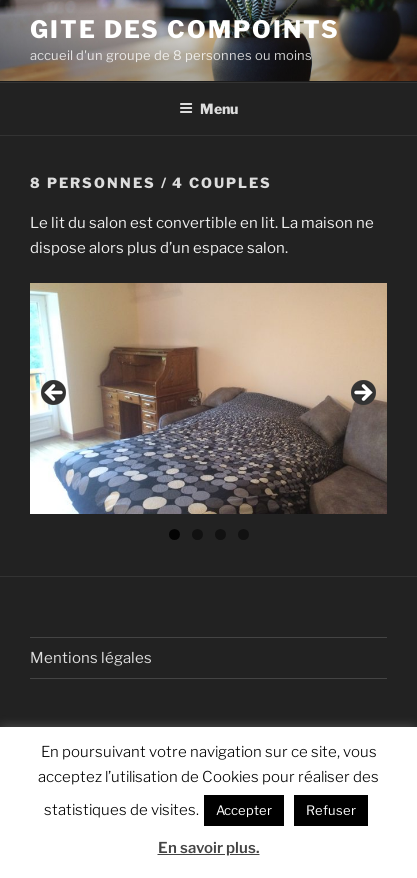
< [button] (55, 394)
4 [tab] (243, 534)
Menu (208, 108)
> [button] (362, 394)
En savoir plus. (209, 848)
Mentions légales (91, 658)
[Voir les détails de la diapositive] (208, 398)
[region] (208, 398)
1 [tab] (174, 534)
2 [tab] (197, 534)
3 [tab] (220, 534)
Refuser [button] (331, 810)
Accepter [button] (244, 810)
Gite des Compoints (185, 29)
